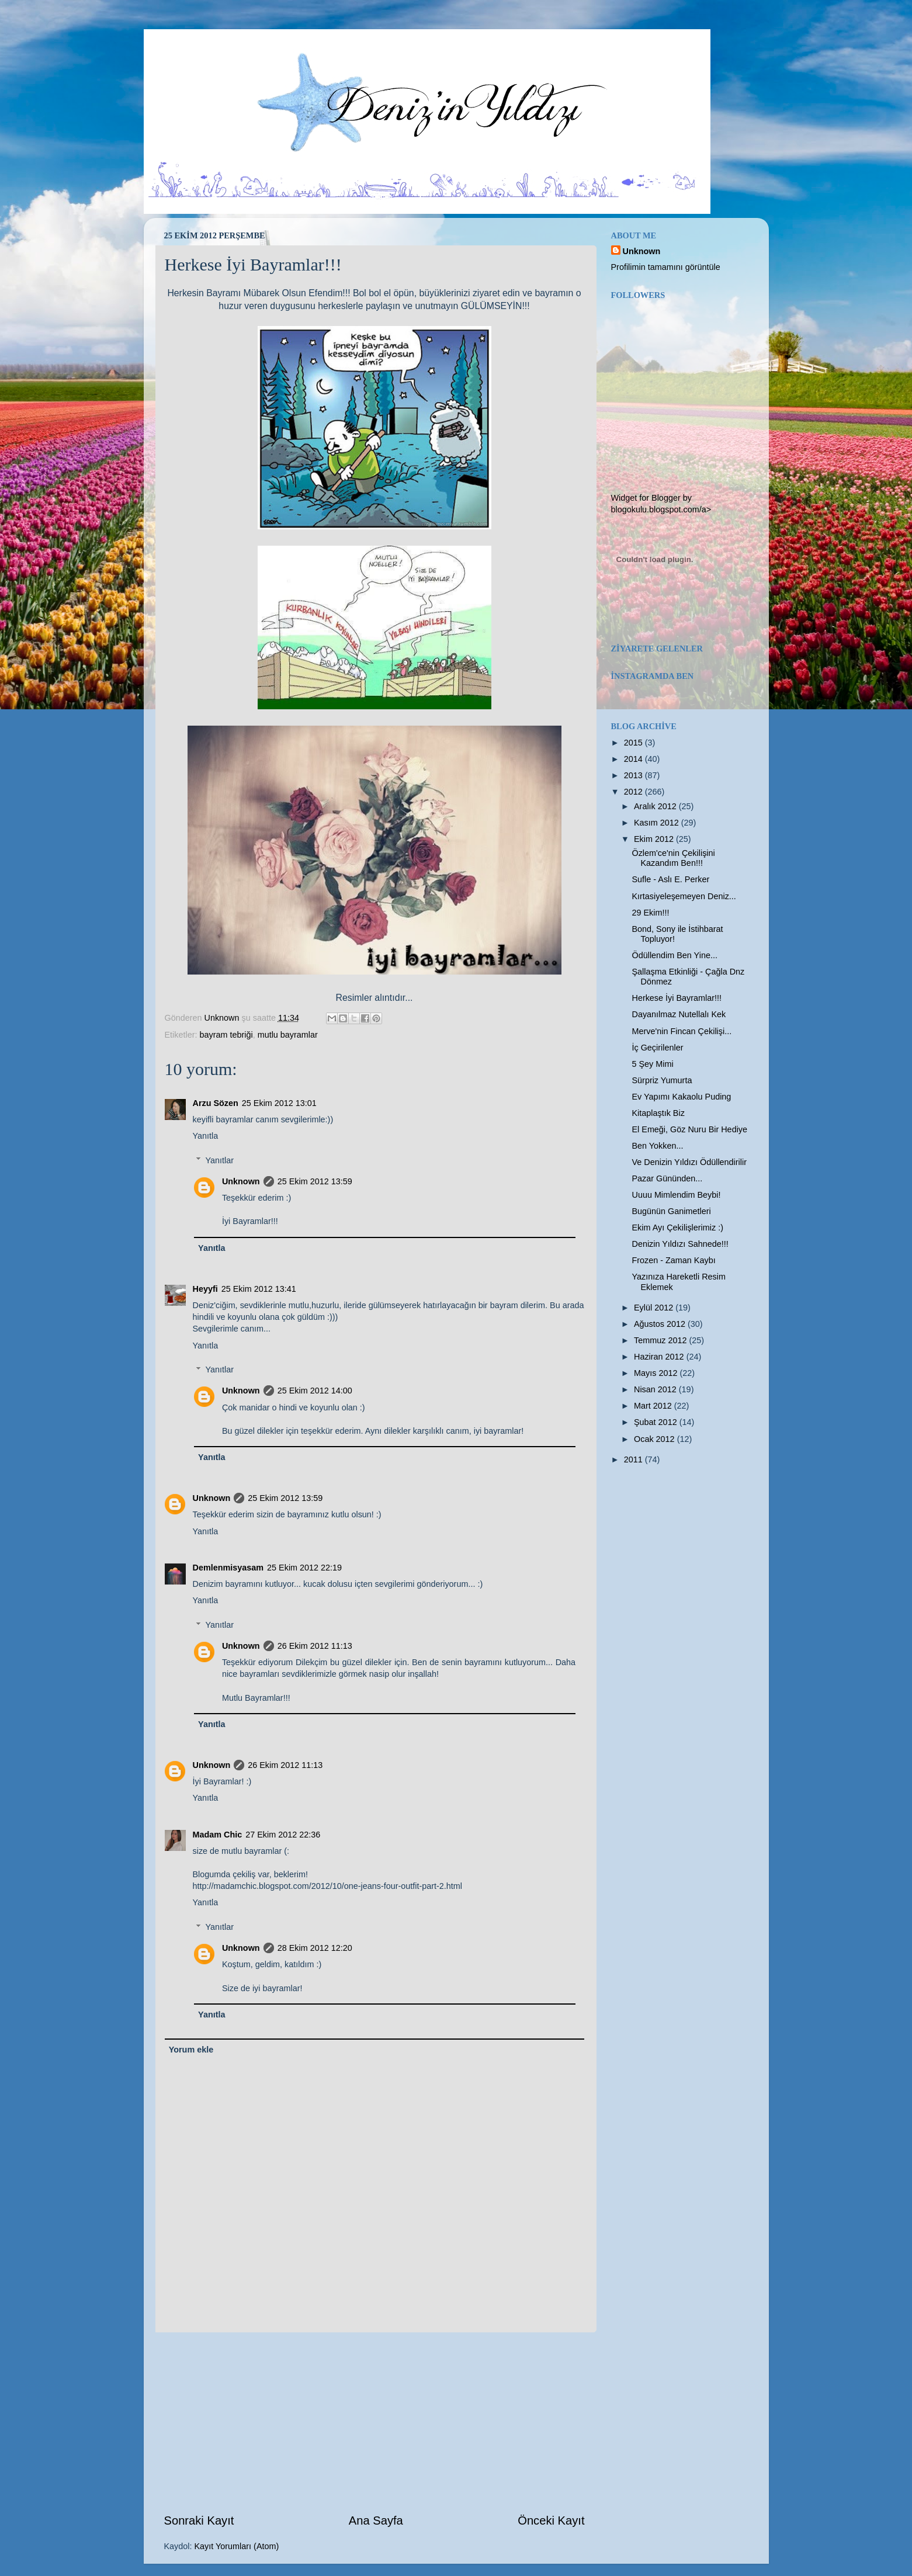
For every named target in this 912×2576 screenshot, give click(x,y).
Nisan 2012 (656, 1389)
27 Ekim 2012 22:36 (282, 1834)
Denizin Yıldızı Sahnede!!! (680, 1244)
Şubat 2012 (656, 1422)
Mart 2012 (654, 1405)
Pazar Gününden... (667, 1178)
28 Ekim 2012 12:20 (315, 1948)
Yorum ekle (191, 2049)
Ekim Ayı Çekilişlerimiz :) (677, 1227)
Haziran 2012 (660, 1356)
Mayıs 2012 (656, 1373)
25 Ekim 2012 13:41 (258, 1289)
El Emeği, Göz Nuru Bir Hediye (689, 1129)
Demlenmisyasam (228, 1567)
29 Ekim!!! (650, 912)
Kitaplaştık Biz (658, 1113)
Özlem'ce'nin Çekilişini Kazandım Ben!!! (673, 858)
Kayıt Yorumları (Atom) (237, 2546)
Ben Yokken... (657, 1145)
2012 (634, 791)
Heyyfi (205, 1289)
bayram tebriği (225, 1034)
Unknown (241, 1181)
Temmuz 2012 (661, 1340)
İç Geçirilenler (657, 1047)
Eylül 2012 (654, 1307)
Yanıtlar (220, 1160)
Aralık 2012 (656, 806)
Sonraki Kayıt (199, 2520)
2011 (634, 1459)
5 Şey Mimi (652, 1064)
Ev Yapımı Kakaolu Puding (681, 1096)
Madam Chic (217, 1834)
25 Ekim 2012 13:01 (279, 1103)
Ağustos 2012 (661, 1324)
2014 (634, 759)
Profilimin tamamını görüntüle (665, 267)
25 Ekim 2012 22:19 (304, 1567)
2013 (634, 775)
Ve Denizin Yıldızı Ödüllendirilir (689, 1162)
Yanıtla (206, 1135)
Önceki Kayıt (551, 2520)
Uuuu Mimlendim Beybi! (676, 1194)
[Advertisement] (374, 2422)
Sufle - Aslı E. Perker (670, 879)
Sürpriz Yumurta (662, 1080)
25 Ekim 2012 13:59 (315, 1181)
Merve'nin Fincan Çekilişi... (681, 1031)
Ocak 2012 (655, 1439)
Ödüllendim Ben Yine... (674, 955)
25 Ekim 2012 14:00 (315, 1390)
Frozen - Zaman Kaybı (673, 1260)
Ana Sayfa (376, 2520)
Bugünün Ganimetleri (671, 1211)
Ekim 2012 (655, 839)
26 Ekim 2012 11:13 (315, 1646)
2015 (634, 742)
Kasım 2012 (657, 822)
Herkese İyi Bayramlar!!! (677, 998)
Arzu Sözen (215, 1103)
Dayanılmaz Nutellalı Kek (679, 1014)
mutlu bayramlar (288, 1034)
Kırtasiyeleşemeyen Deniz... (684, 896)
